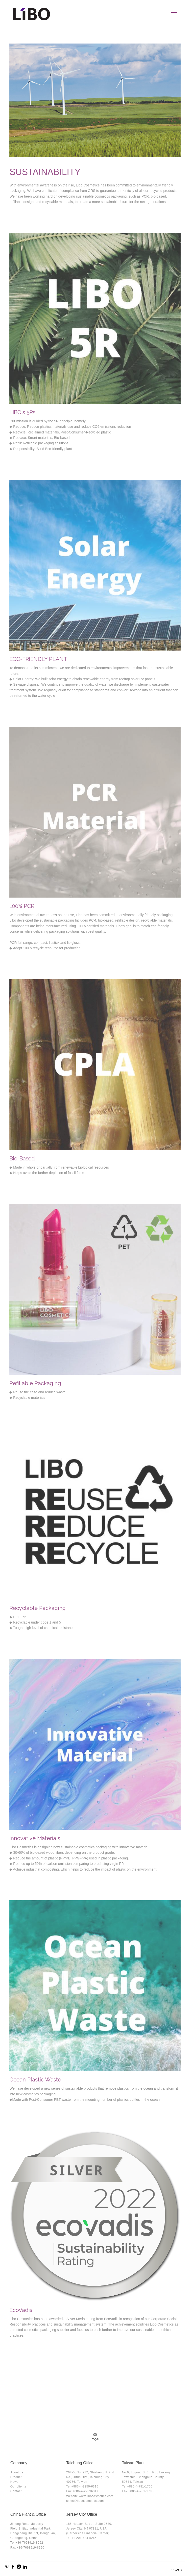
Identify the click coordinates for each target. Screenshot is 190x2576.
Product (16, 2477)
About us (16, 2472)
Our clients (18, 2486)
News (14, 2482)
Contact (16, 2491)
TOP (95, 2439)
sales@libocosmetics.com (85, 2501)
